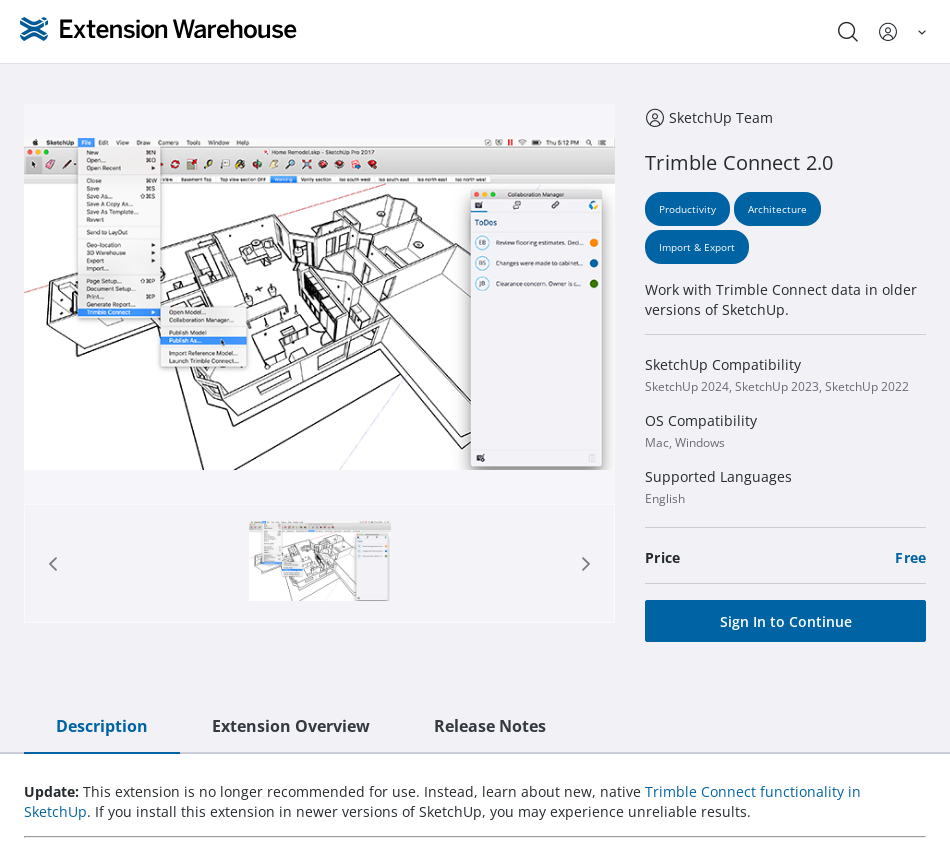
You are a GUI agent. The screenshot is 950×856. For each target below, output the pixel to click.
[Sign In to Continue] (785, 621)
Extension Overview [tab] (291, 726)
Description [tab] (102, 726)
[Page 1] (320, 563)
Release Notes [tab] (490, 726)
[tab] (319, 563)
